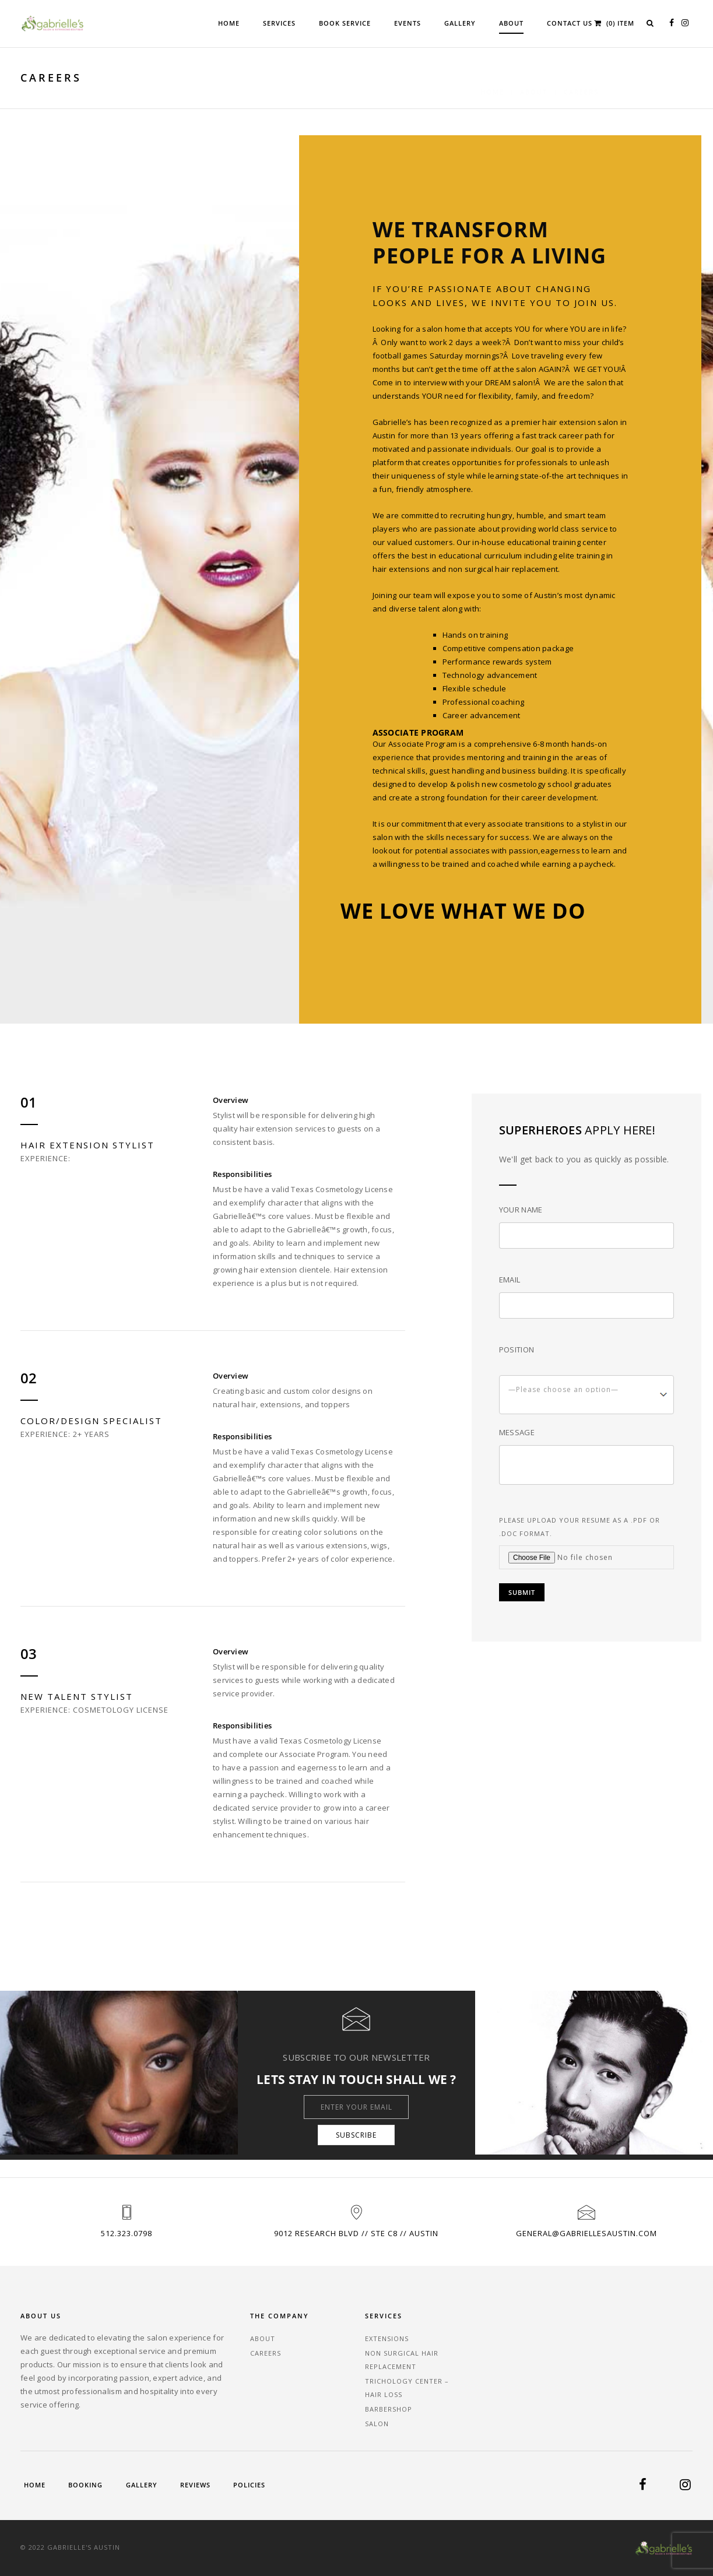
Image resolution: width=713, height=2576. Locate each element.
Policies (249, 2484)
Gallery (460, 23)
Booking (85, 2484)
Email (509, 1279)
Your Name (520, 1209)
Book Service (345, 23)
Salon (377, 2423)
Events (407, 23)
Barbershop (388, 2409)
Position (516, 1349)
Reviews (195, 2484)
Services (279, 23)
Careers (265, 2353)
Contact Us (569, 23)
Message (517, 1432)
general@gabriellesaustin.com (586, 2233)
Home (229, 23)
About (511, 23)
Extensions (387, 2338)
